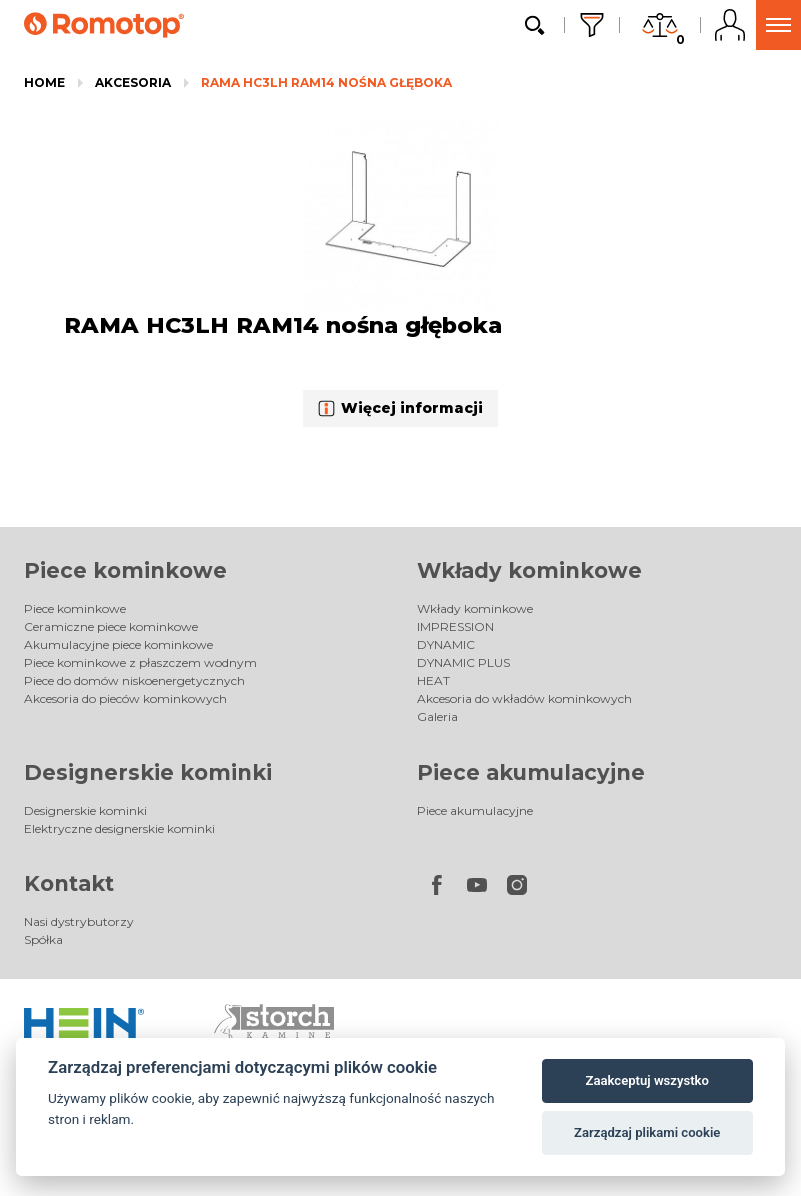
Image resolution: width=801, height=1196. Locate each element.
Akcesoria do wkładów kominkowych (524, 698)
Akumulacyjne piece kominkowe (118, 644)
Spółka (43, 939)
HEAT (433, 680)
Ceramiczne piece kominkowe (111, 626)
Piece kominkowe (125, 570)
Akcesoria (133, 82)
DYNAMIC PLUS (463, 662)
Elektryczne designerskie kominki (119, 828)
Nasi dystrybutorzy (79, 921)
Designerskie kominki (148, 772)
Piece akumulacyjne (531, 772)
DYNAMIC (446, 644)
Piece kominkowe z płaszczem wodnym (140, 662)
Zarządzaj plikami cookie (647, 1132)
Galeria (437, 716)
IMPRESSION (455, 626)
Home (44, 82)
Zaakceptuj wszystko (647, 1080)
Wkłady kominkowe (529, 570)
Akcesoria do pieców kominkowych (125, 698)
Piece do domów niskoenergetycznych (134, 680)
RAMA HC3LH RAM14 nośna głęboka (326, 82)
